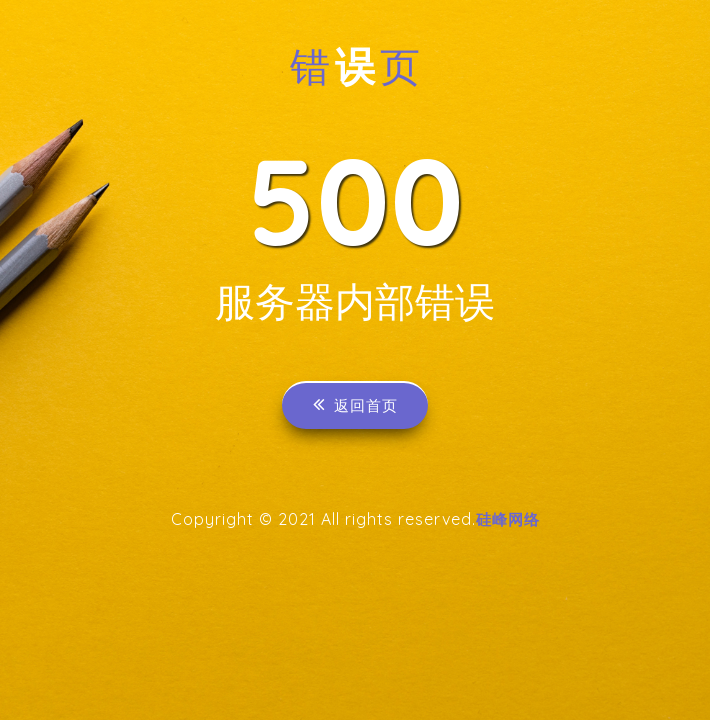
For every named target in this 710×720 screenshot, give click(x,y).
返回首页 (355, 407)
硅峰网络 (508, 523)
